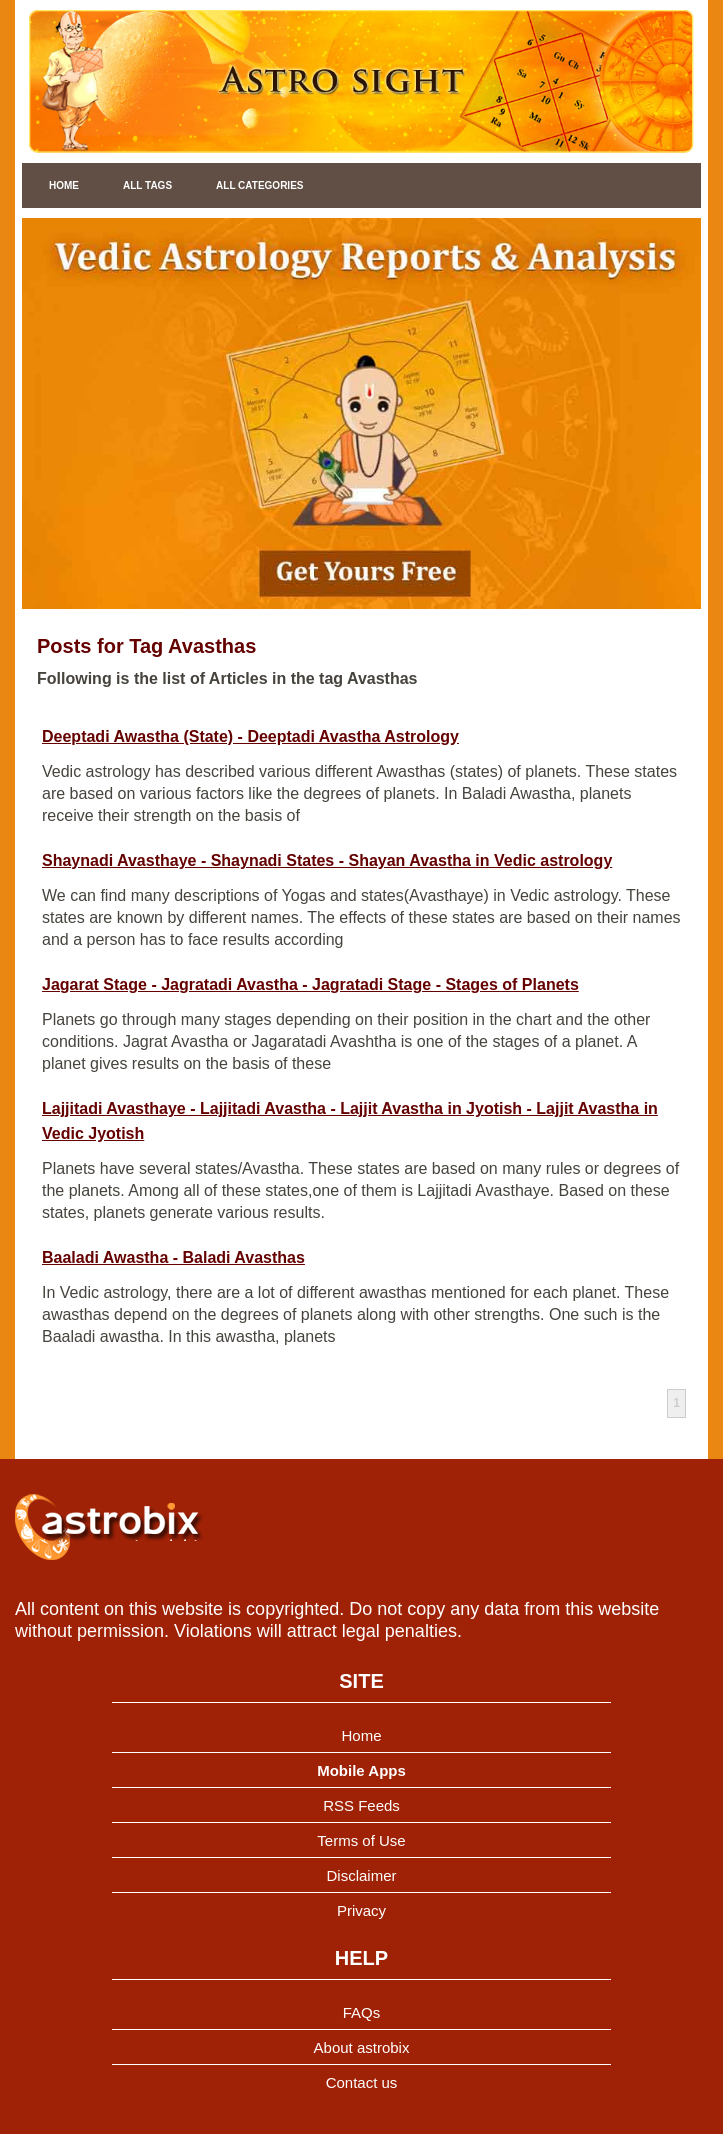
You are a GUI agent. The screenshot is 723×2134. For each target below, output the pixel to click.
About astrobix (362, 2047)
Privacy (361, 1910)
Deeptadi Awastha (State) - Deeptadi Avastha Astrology (250, 736)
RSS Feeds (361, 1805)
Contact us (362, 2082)
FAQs (362, 2012)
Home (64, 185)
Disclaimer (361, 1875)
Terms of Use (361, 1840)
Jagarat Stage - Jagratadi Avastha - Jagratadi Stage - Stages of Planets (310, 984)
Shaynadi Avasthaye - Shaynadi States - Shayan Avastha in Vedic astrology (327, 860)
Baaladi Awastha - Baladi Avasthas (173, 1257)
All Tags (147, 185)
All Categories (259, 185)
